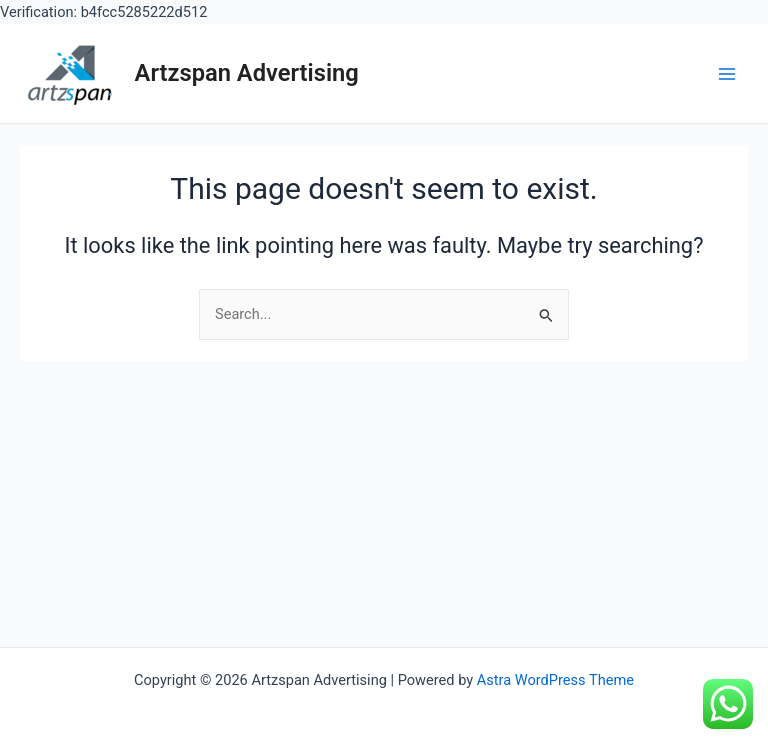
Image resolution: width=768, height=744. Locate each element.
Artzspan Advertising (247, 73)
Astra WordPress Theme (555, 680)
